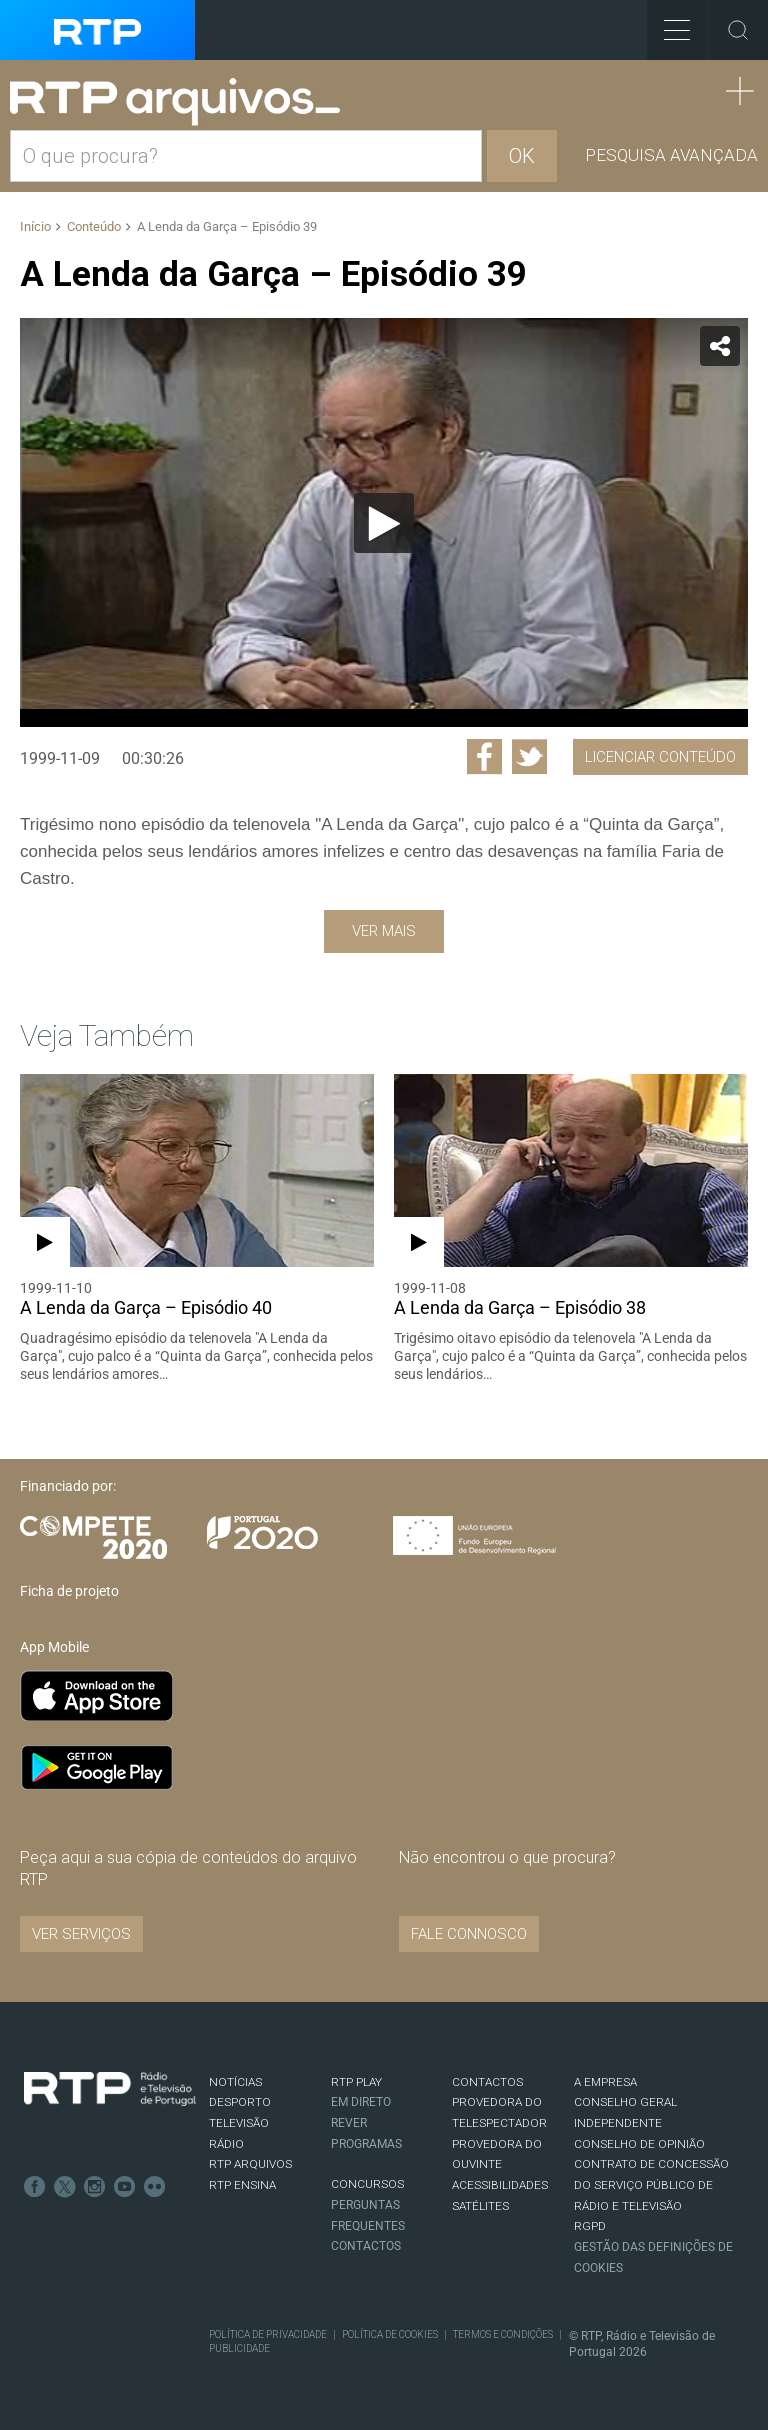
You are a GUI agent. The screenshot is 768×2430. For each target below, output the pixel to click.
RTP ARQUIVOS (250, 2164)
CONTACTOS (487, 2082)
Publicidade (239, 2348)
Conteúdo (94, 226)
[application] (384, 522)
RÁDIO (226, 2144)
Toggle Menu (668, 23)
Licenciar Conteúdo (660, 757)
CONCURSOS (367, 2184)
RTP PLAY (356, 2082)
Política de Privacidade (268, 2334)
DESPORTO (240, 2102)
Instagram (95, 2187)
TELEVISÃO (239, 2123)
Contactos (366, 2246)
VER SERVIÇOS (81, 1934)
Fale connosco (469, 1934)
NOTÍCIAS (235, 2082)
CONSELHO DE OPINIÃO (639, 2144)
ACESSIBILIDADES (500, 2185)
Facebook (35, 2187)
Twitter (65, 2187)
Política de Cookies (390, 2334)
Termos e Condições (503, 2334)
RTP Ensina (242, 2185)
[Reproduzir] (384, 523)
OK (522, 156)
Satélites (480, 2206)
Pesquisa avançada (671, 155)
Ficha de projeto (69, 1591)
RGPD (590, 2226)
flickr (155, 2187)
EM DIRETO (361, 2102)
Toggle (738, 30)
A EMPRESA (605, 2082)
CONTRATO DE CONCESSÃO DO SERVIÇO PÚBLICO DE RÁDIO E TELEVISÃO (651, 2184)
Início (35, 226)
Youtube (125, 2187)
